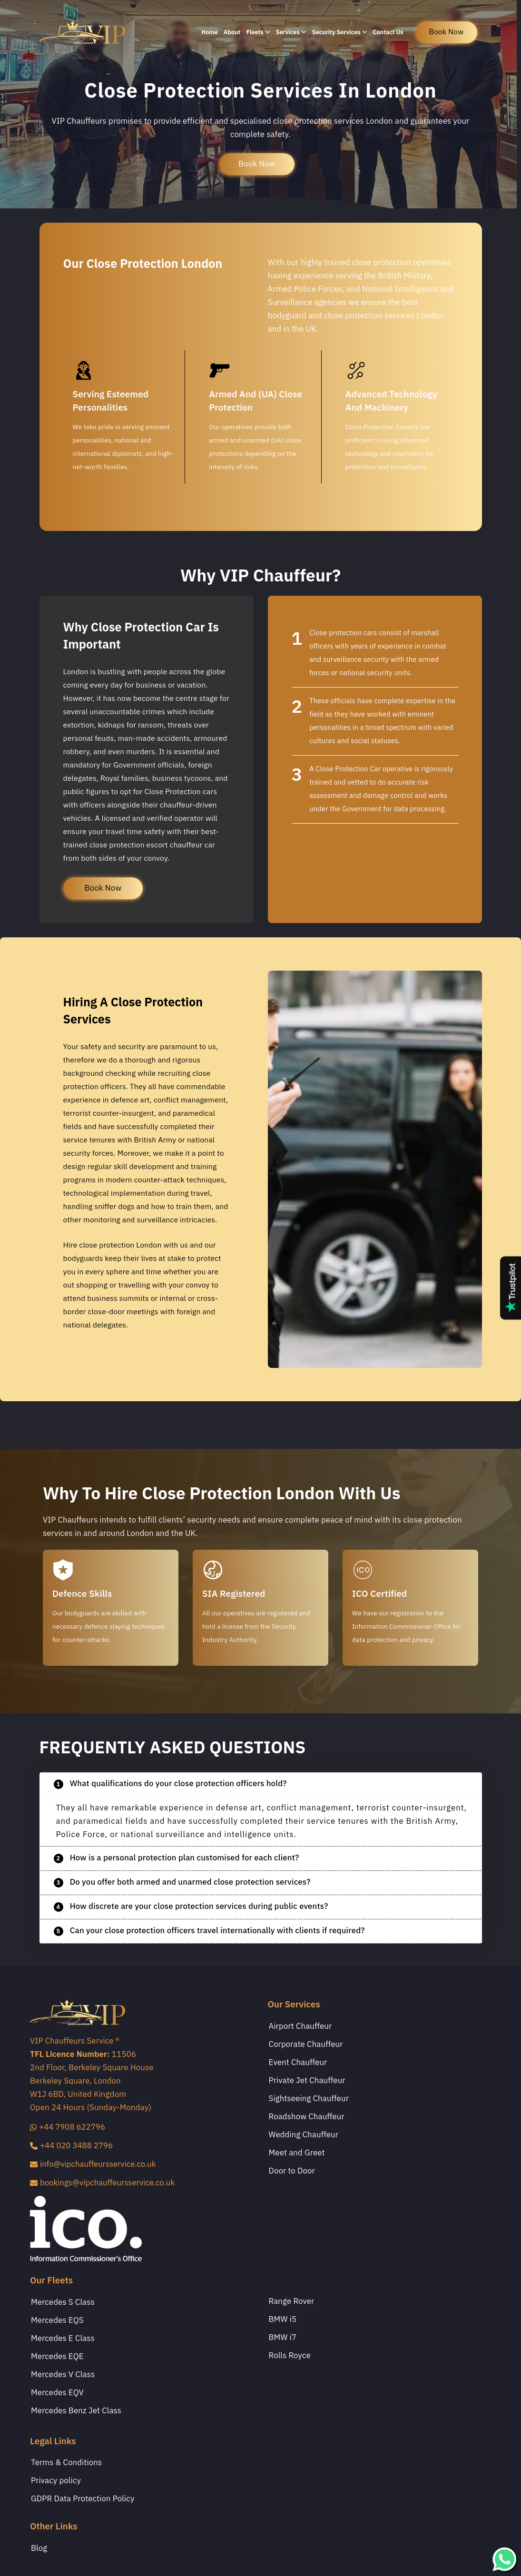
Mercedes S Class (63, 2302)
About (232, 32)
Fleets (258, 32)
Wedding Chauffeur (304, 2135)
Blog (39, 2548)
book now (446, 32)
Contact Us (388, 32)
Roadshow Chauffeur (306, 2117)
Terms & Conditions (66, 2462)
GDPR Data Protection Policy (82, 2499)
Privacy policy (56, 2481)
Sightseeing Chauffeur (309, 2098)
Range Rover (292, 2301)
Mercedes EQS (57, 2320)
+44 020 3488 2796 (71, 2146)
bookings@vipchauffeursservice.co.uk (102, 2183)
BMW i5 (283, 2319)
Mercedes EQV (57, 2393)
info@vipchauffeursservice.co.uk (93, 2164)
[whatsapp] (504, 2559)
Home (209, 32)
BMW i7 (283, 2337)
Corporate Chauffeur (306, 2044)
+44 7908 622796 (67, 2127)
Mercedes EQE (57, 2356)
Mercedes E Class (63, 2338)
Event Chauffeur (298, 2062)
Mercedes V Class (63, 2374)
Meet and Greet (297, 2153)
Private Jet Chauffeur (307, 2080)
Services (291, 32)
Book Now (256, 164)
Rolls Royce (290, 2355)
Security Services (339, 32)
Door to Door (292, 2171)
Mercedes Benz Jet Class (76, 2411)
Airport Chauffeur (300, 2026)
